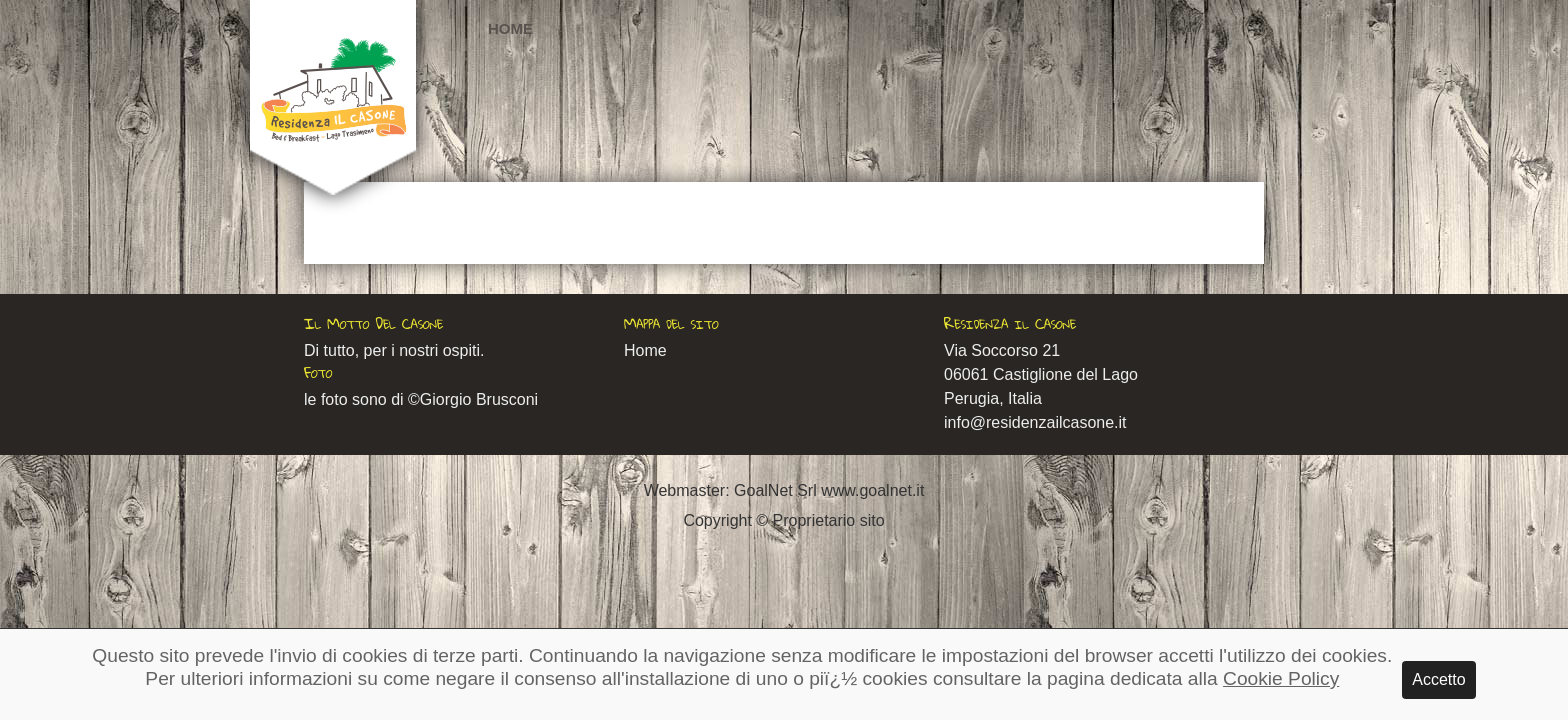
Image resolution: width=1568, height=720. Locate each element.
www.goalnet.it (872, 490)
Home (510, 28)
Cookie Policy (1281, 678)
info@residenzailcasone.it (1035, 422)
